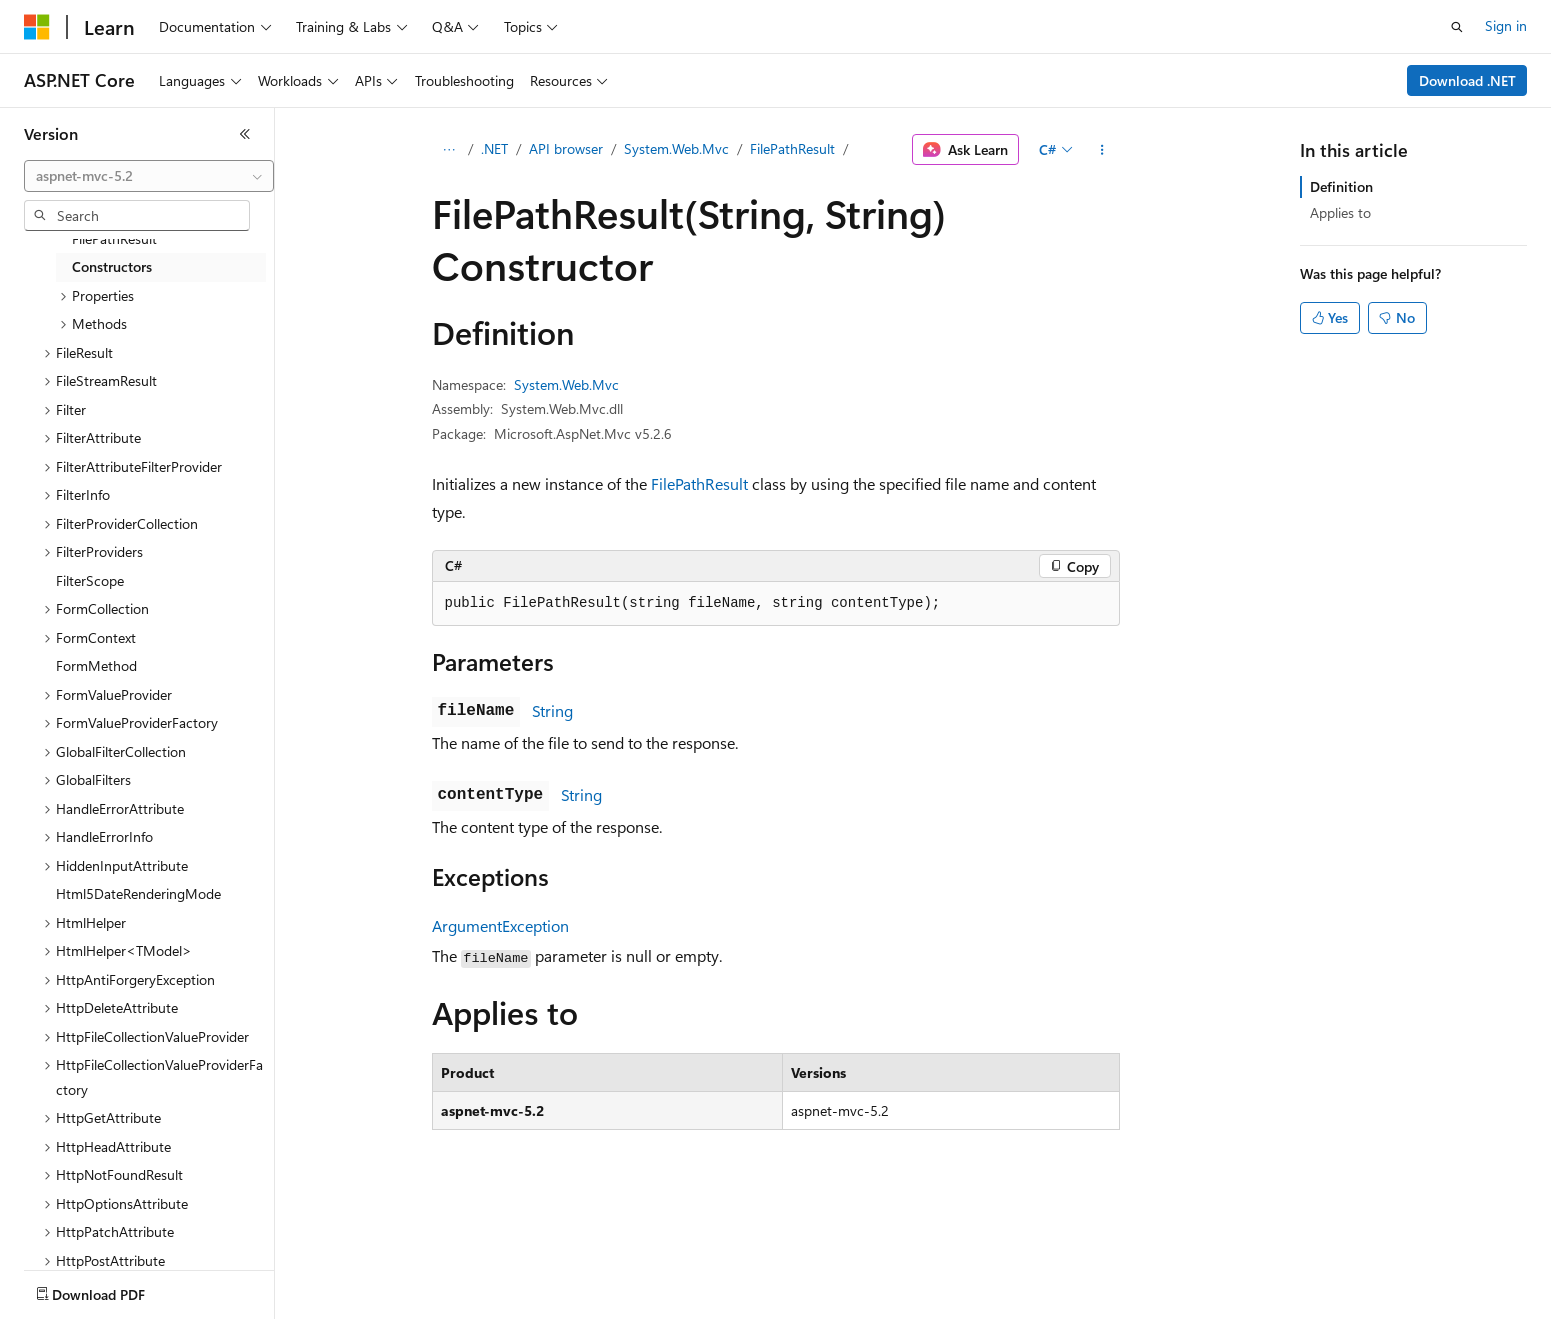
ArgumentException (500, 925)
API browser (566, 148)
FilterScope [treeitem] (90, 580)
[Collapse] (245, 134)
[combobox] (149, 176)
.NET (494, 148)
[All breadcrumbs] (449, 150)
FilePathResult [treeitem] (114, 238)
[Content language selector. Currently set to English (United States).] (115, 1290)
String (552, 710)
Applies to (1340, 212)
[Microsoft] (37, 27)
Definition (1341, 186)
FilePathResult (792, 148)
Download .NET (1467, 80)
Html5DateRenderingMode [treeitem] (138, 893)
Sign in (1506, 25)
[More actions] (1101, 150)
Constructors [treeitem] (112, 266)
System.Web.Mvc (676, 148)
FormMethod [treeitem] (96, 665)
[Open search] (1457, 27)
